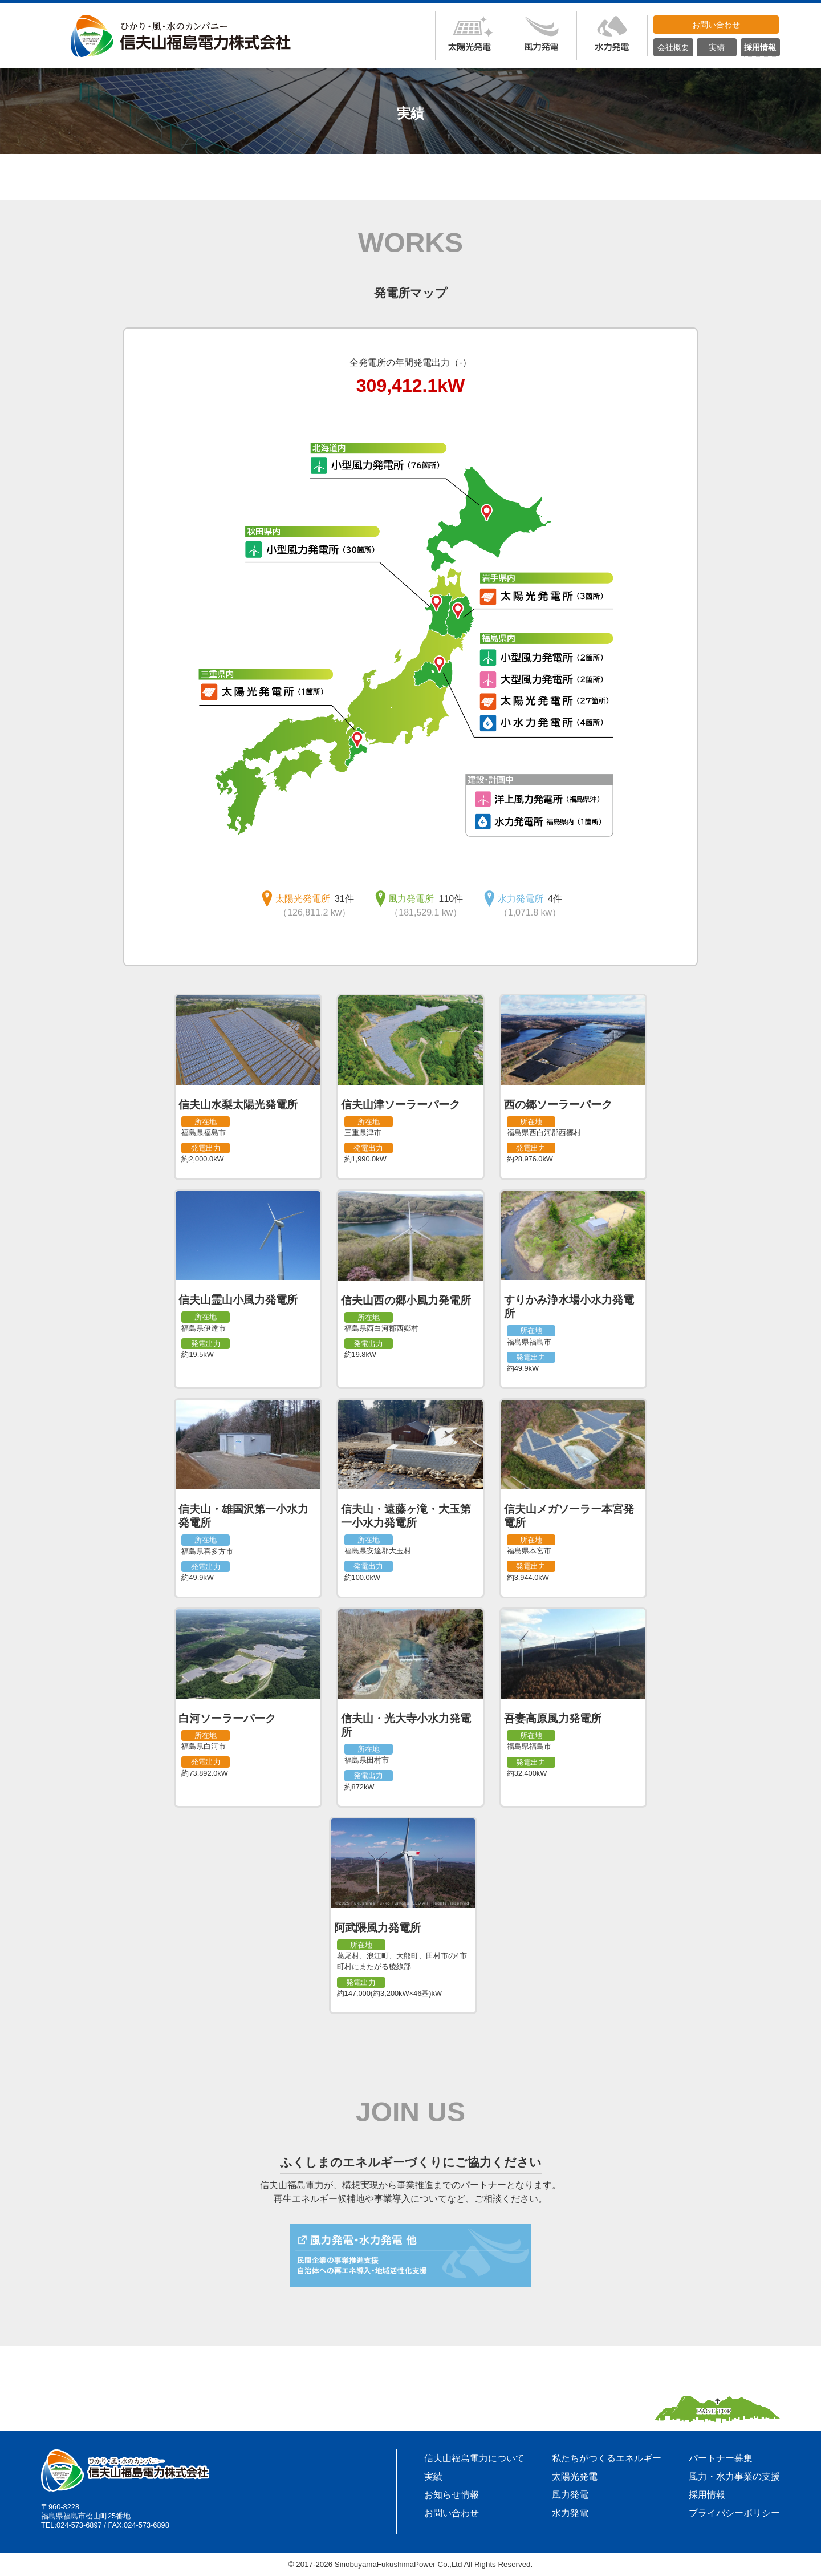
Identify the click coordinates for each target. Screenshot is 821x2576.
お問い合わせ (451, 2513)
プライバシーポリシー (734, 2513)
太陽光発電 (575, 2476)
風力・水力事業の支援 (734, 2476)
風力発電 (570, 2495)
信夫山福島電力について (474, 2458)
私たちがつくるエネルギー (606, 2458)
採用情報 (707, 2495)
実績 (433, 2476)
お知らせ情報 (451, 2495)
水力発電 (570, 2513)
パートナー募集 (721, 2458)
